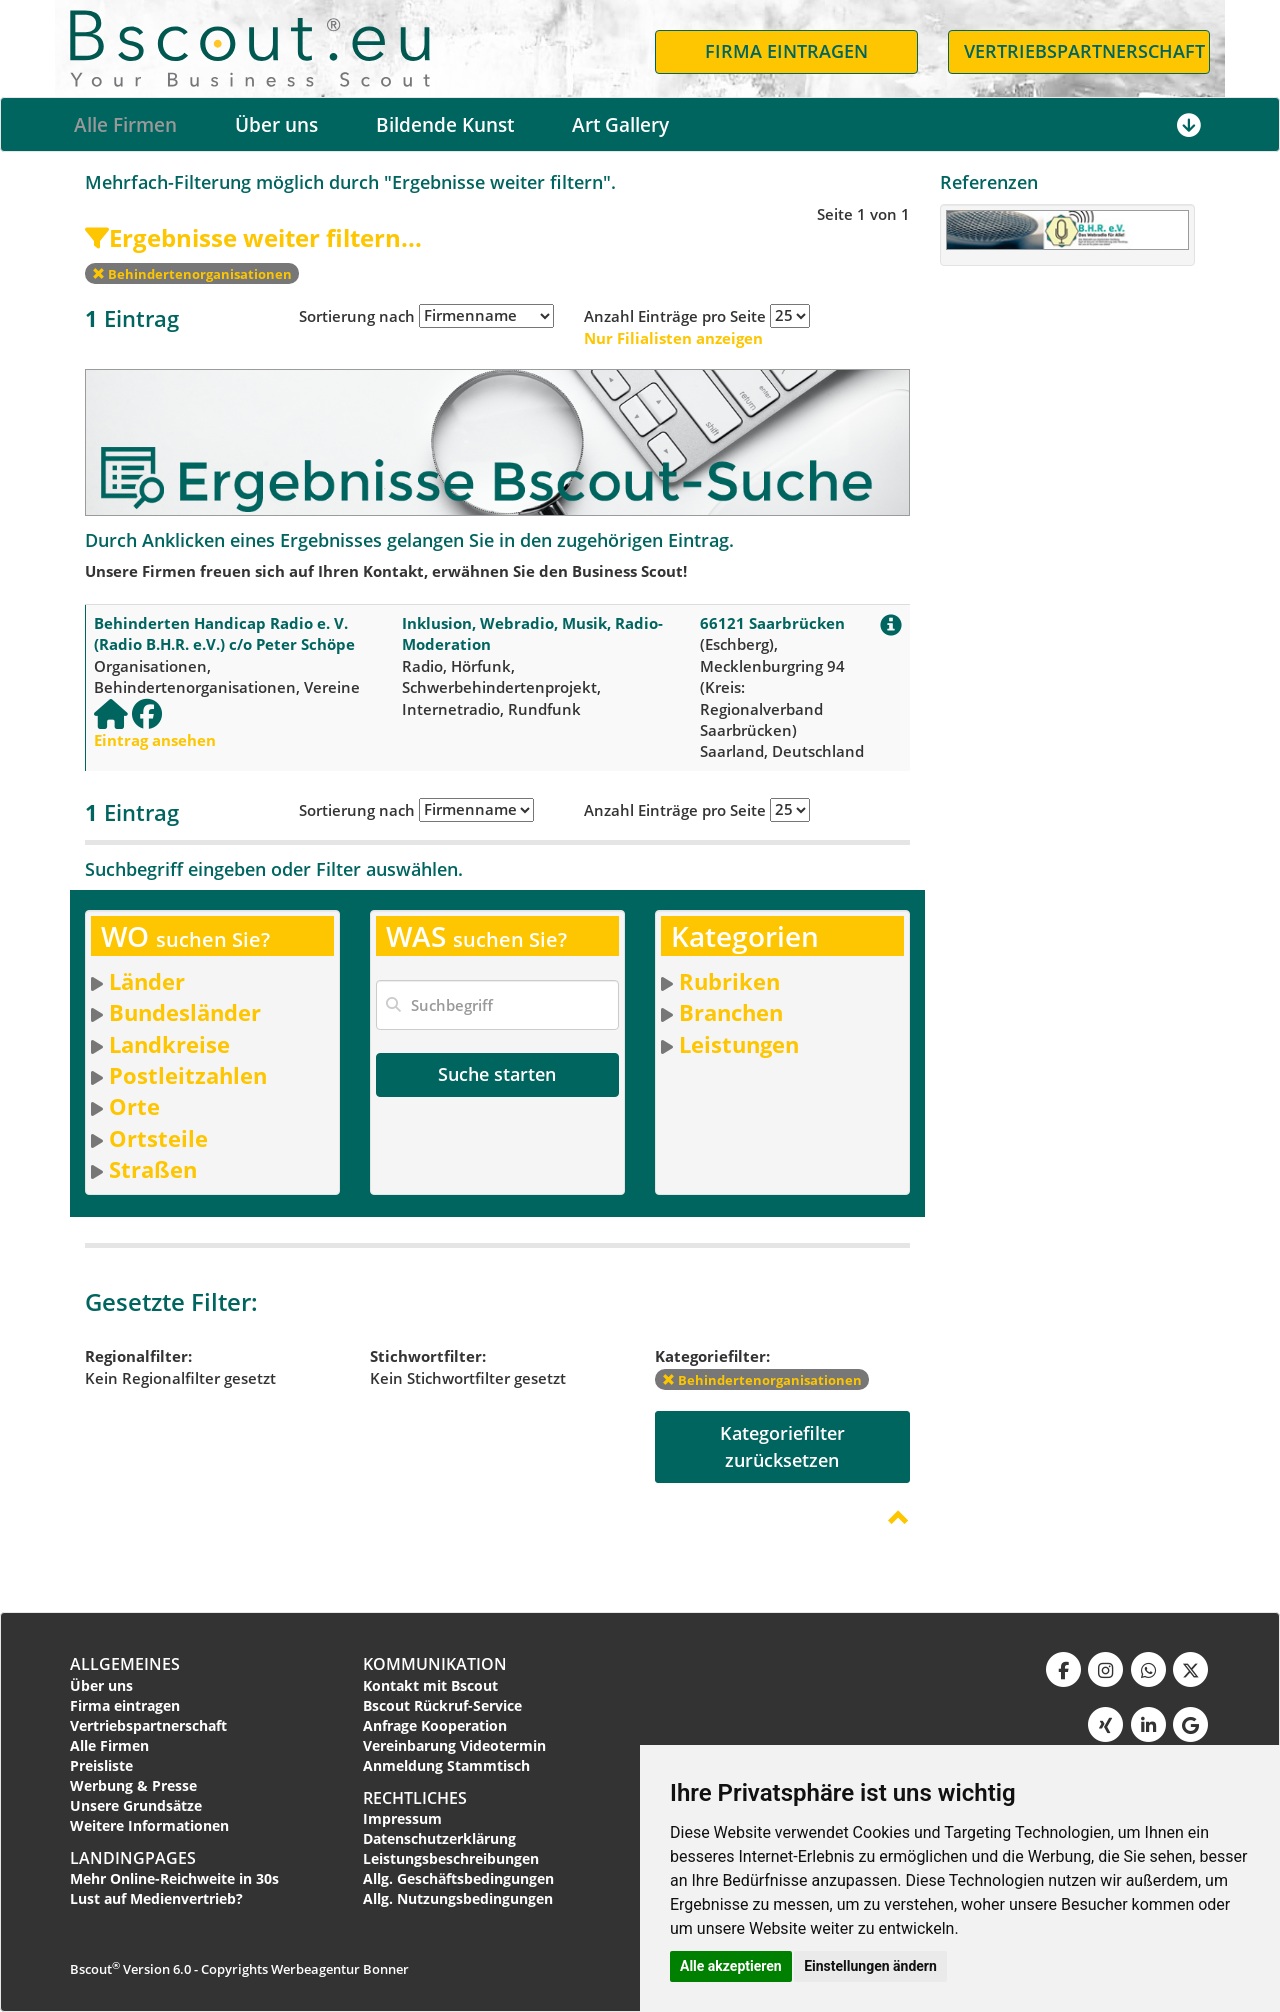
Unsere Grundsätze (136, 1805)
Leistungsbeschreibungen (451, 1858)
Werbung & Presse (133, 1785)
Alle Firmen (125, 125)
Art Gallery (620, 125)
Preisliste (101, 1765)
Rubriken (729, 981)
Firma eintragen (125, 1705)
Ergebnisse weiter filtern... (253, 237)
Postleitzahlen (188, 1075)
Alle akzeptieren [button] (731, 1966)
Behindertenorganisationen (192, 274)
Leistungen (739, 1044)
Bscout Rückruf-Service (442, 1705)
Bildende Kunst (445, 125)
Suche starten (497, 1074)
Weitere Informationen (149, 1825)
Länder (147, 981)
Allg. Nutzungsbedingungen (458, 1898)
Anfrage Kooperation (435, 1725)
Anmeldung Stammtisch (446, 1765)
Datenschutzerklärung (439, 1838)
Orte (134, 1106)
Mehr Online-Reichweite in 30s (174, 1878)
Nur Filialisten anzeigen (673, 338)
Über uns (276, 125)
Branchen (731, 1012)
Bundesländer (185, 1012)
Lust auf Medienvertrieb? (156, 1898)
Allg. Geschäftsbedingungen (458, 1878)
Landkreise (169, 1044)
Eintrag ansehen (155, 740)
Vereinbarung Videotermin (454, 1745)
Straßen (153, 1169)
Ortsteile (158, 1138)
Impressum (402, 1818)
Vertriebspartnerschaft (148, 1725)
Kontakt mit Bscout (430, 1685)
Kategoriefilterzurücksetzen (782, 1446)
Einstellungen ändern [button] (870, 1966)
